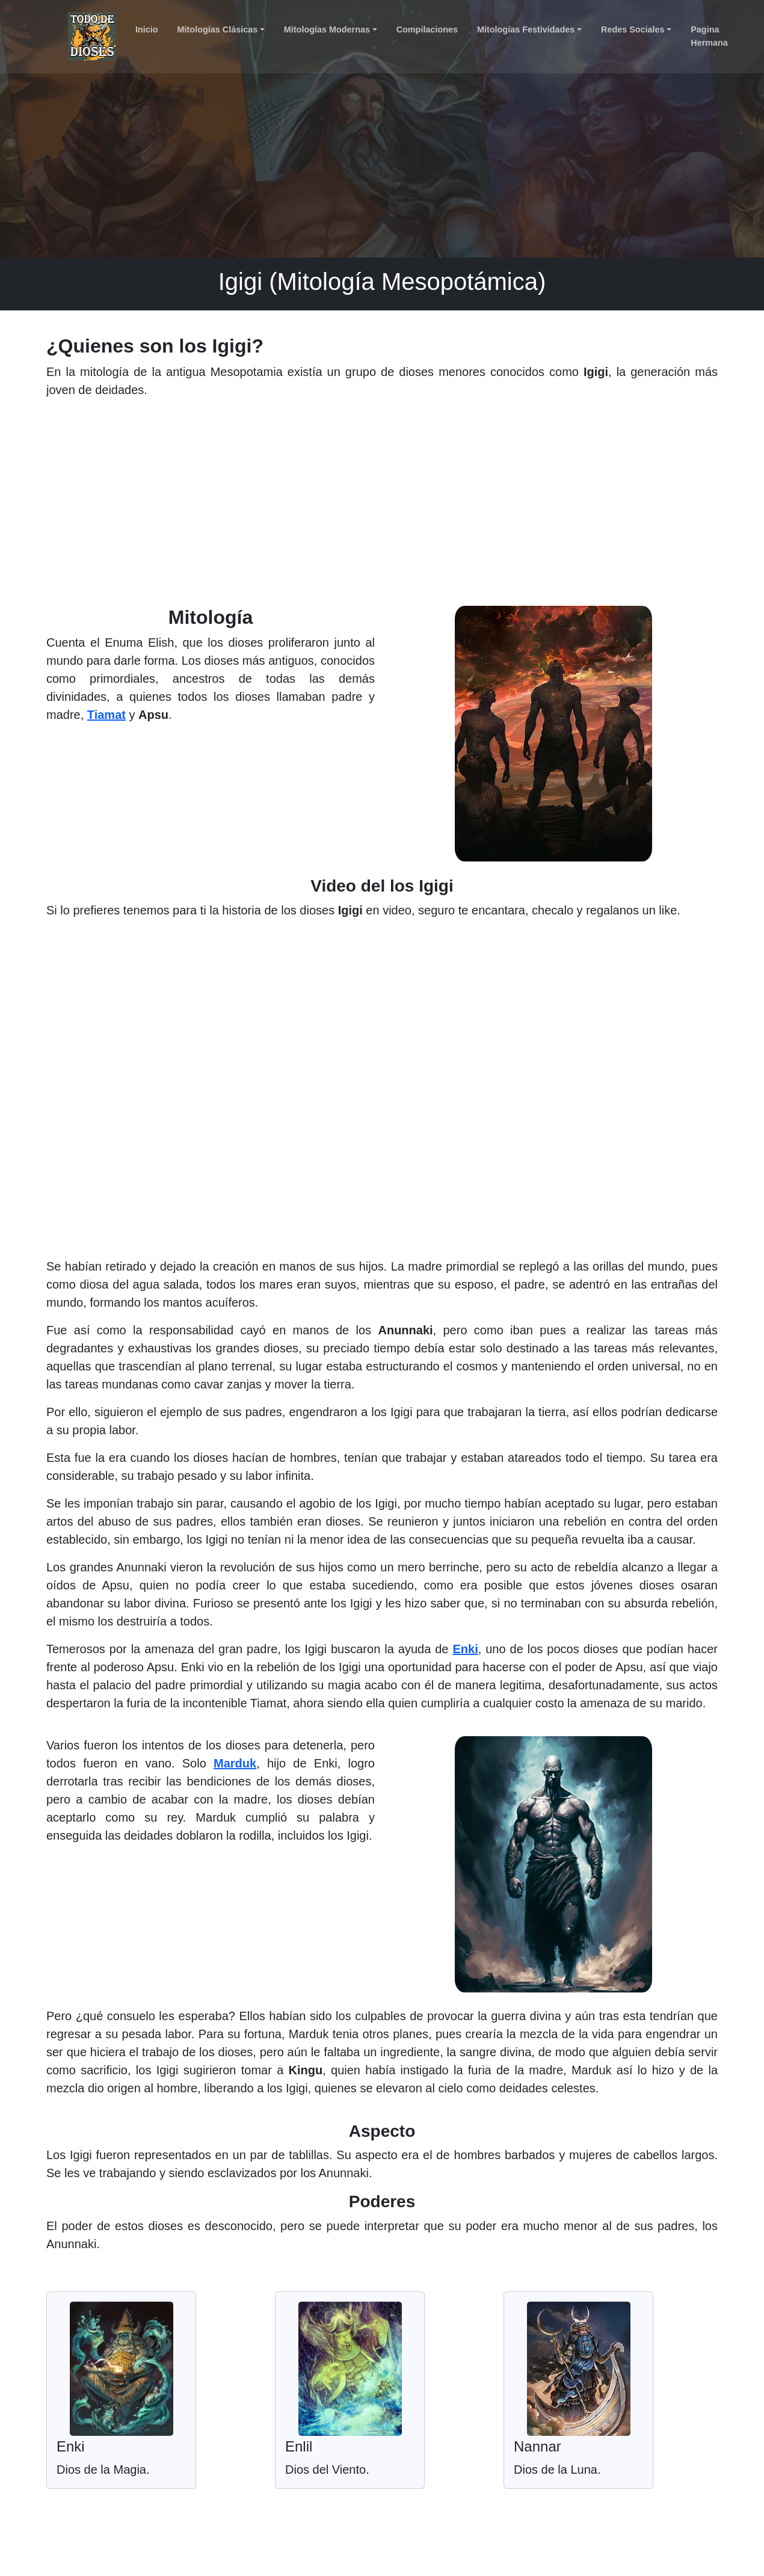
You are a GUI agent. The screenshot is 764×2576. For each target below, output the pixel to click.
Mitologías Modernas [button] (327, 29)
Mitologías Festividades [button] (526, 29)
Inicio (146, 29)
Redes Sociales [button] (633, 29)
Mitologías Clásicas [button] (217, 29)
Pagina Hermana (709, 36)
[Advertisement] (382, 507)
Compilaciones (427, 29)
